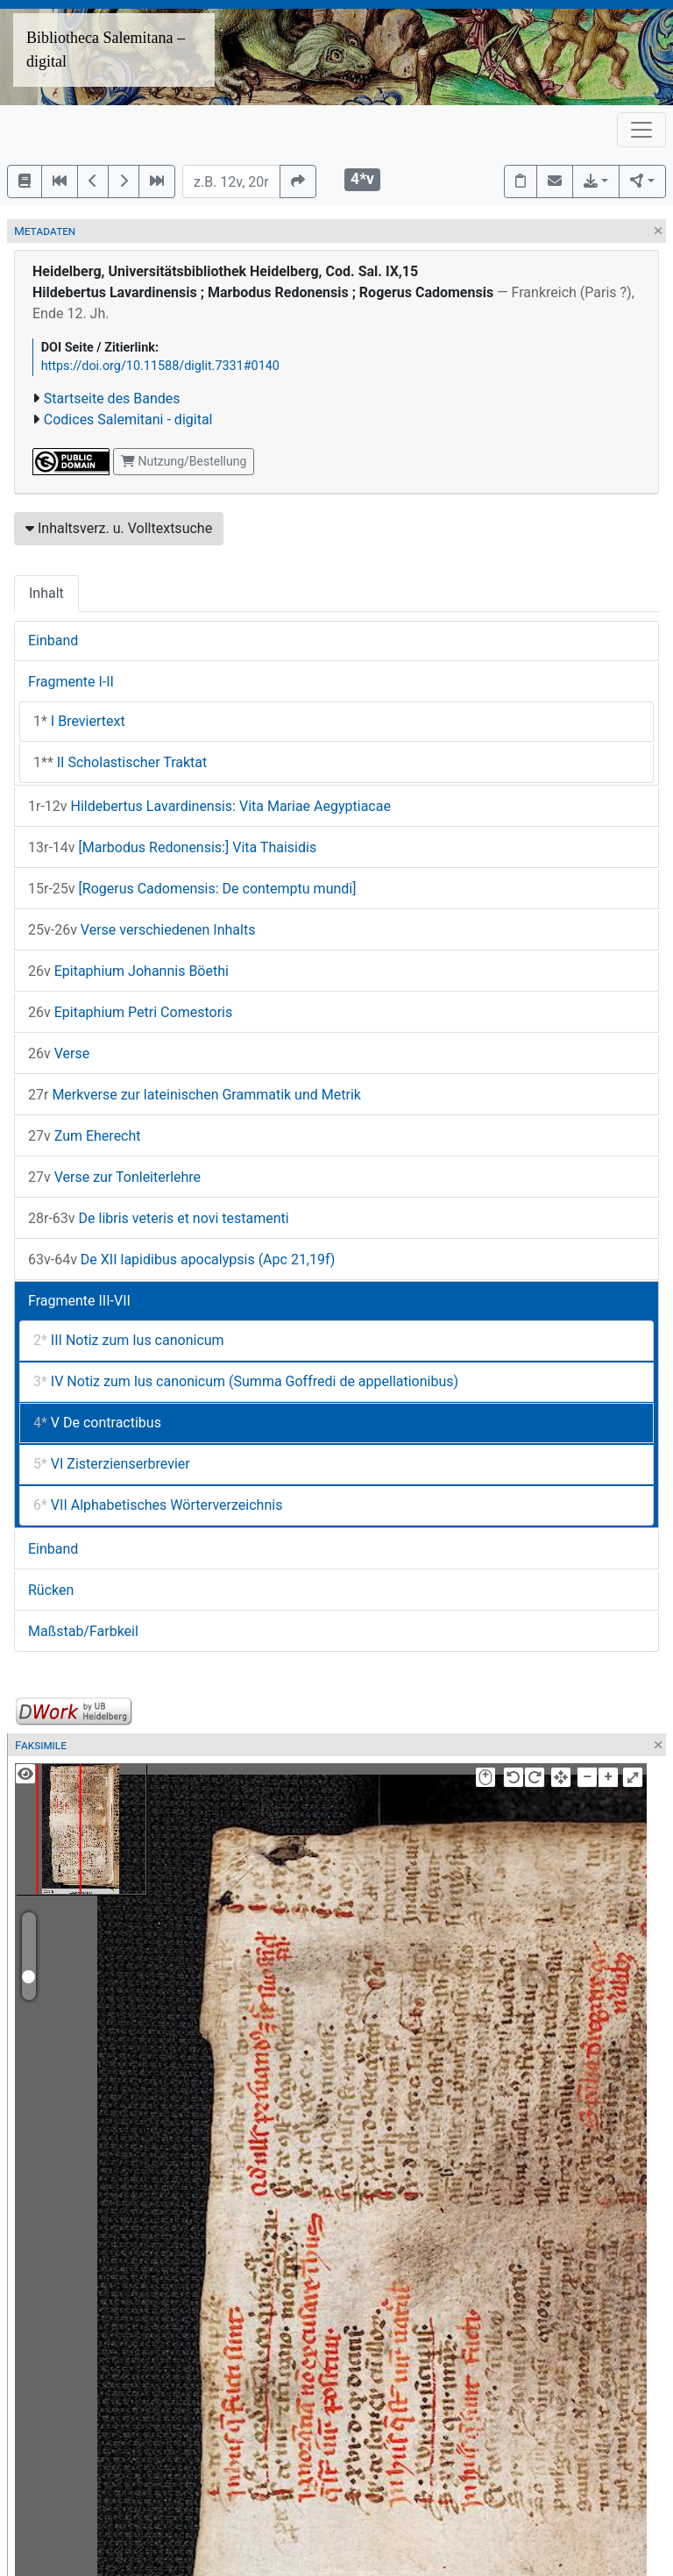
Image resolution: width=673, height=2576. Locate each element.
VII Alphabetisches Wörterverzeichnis (157, 1505)
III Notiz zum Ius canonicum (128, 1340)
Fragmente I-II (71, 681)
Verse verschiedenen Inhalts (141, 930)
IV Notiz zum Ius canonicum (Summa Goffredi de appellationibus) (245, 1381)
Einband (53, 640)
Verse (58, 1053)
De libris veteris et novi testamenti (158, 1218)
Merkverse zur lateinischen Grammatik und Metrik (194, 1094)
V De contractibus (97, 1422)
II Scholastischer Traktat (120, 762)
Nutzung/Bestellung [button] (183, 461)
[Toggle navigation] (641, 129)
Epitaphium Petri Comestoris (130, 1012)
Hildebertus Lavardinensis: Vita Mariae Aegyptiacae (209, 806)
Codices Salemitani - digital (128, 419)
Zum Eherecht (84, 1136)
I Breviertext (79, 721)
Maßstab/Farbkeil (83, 1631)
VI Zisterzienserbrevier (111, 1463)
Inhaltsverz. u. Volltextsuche (118, 528)
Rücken (51, 1590)
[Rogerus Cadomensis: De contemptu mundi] (192, 888)
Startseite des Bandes (112, 398)
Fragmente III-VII (79, 1300)
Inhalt (46, 593)
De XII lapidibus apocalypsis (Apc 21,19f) (181, 1259)
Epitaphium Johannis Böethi (128, 971)
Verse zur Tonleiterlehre (114, 1177)
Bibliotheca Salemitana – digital (105, 49)
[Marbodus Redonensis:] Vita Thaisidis (172, 847)
